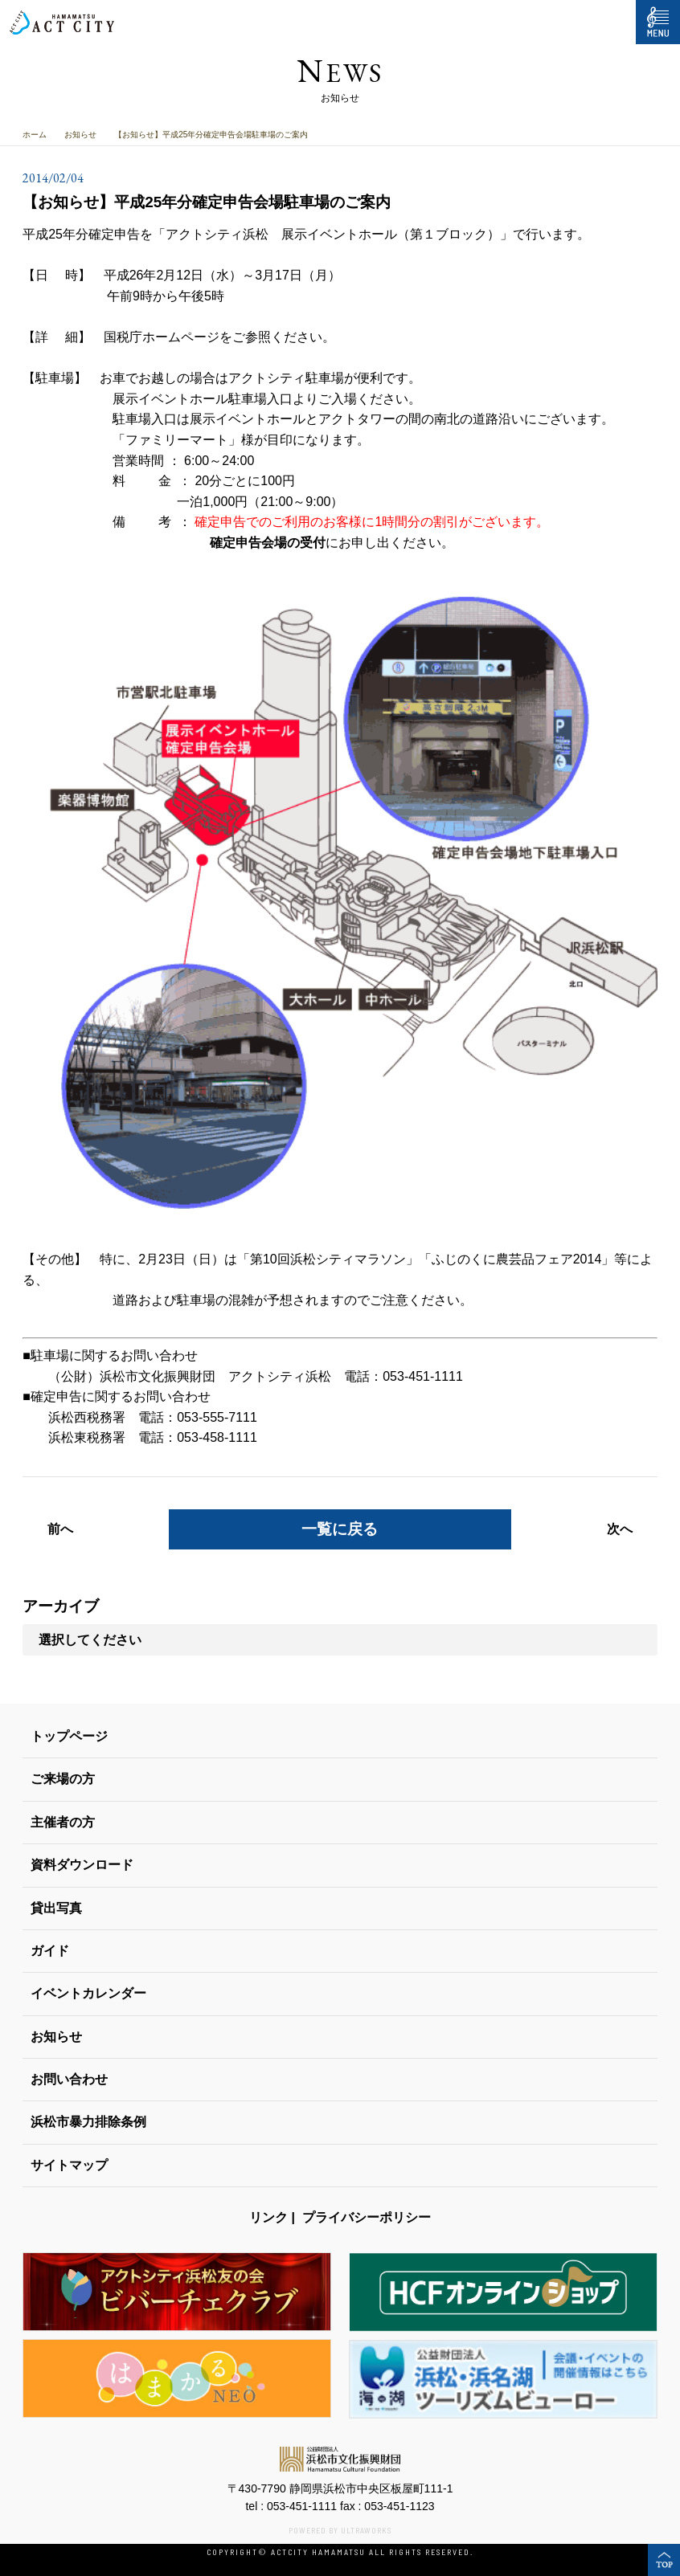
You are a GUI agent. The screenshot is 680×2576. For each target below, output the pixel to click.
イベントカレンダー (88, 1993)
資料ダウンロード (82, 1865)
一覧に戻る (339, 1529)
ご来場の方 (63, 1779)
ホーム (35, 134)
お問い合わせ (69, 2079)
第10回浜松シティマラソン (328, 1259)
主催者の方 (63, 1822)
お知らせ (80, 134)
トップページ (69, 1736)
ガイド (50, 1951)
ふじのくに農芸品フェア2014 (517, 1259)
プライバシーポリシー (366, 2217)
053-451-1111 (302, 2506)
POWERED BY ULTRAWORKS (340, 2530)
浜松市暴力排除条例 (88, 2122)
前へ (60, 1529)
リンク (268, 2217)
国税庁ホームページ (161, 337)
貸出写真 (56, 1908)
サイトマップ (69, 2165)
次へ (620, 1529)
